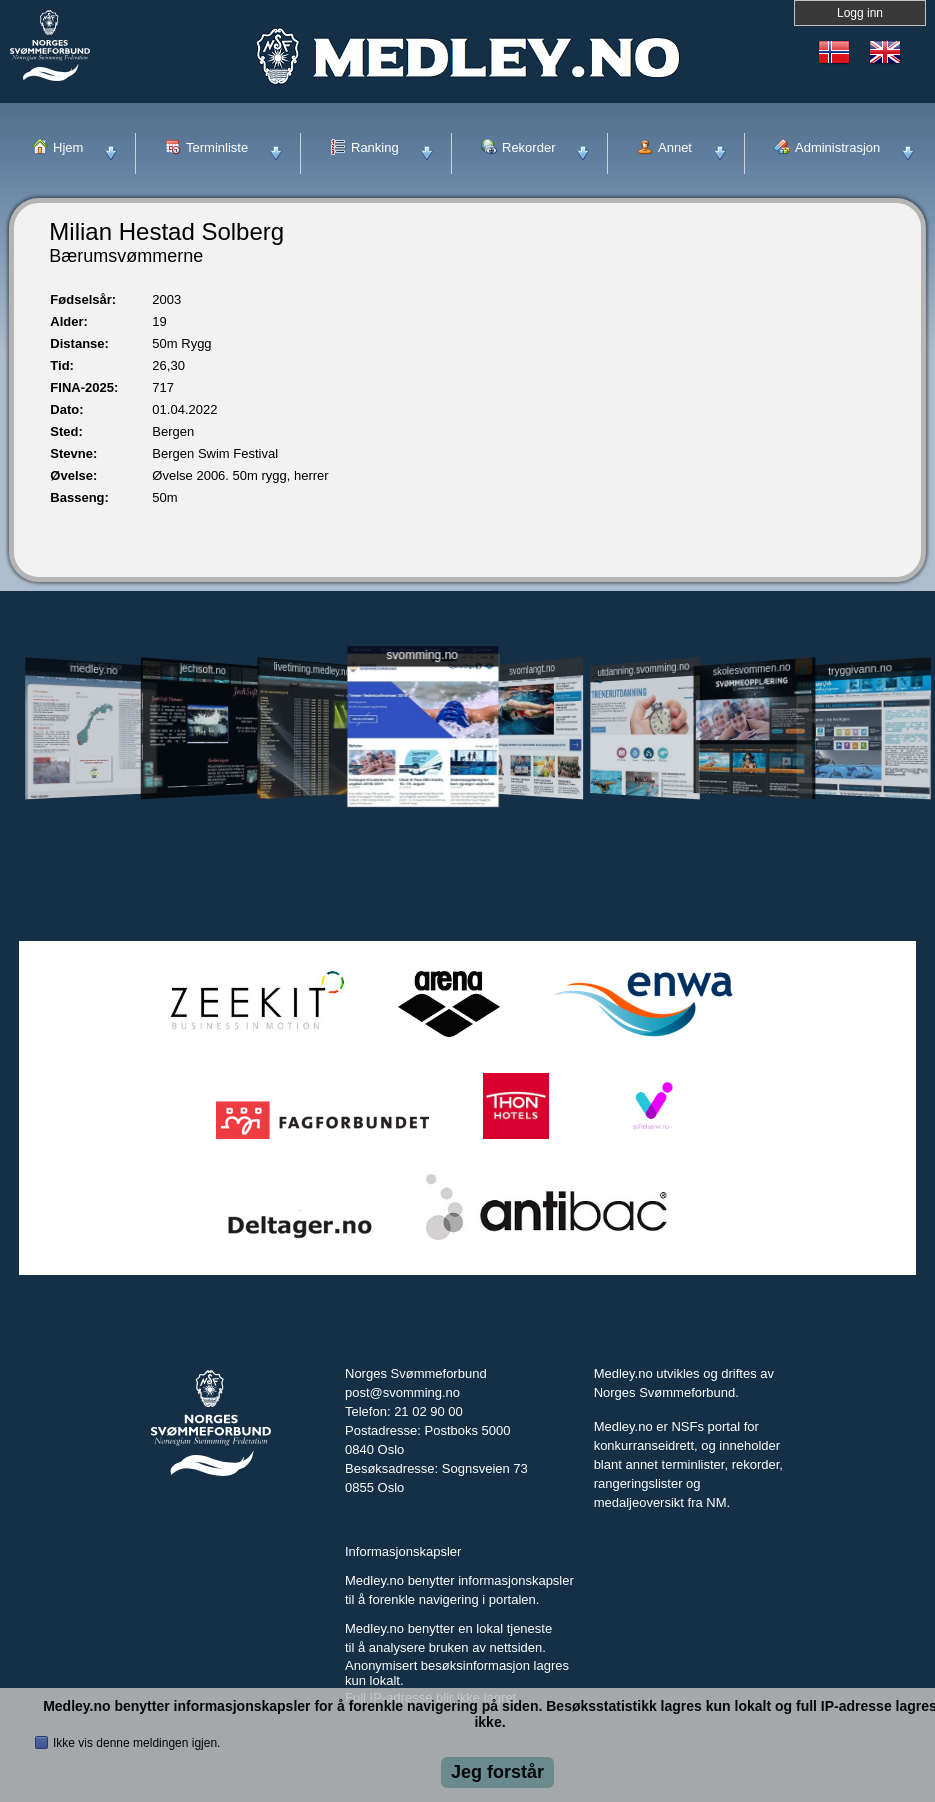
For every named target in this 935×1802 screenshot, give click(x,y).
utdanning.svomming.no (643, 669)
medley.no (94, 669)
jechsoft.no (203, 669)
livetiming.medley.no (311, 669)
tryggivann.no (860, 669)
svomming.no (422, 655)
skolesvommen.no (752, 669)
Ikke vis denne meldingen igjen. (136, 1743)
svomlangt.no (533, 669)
